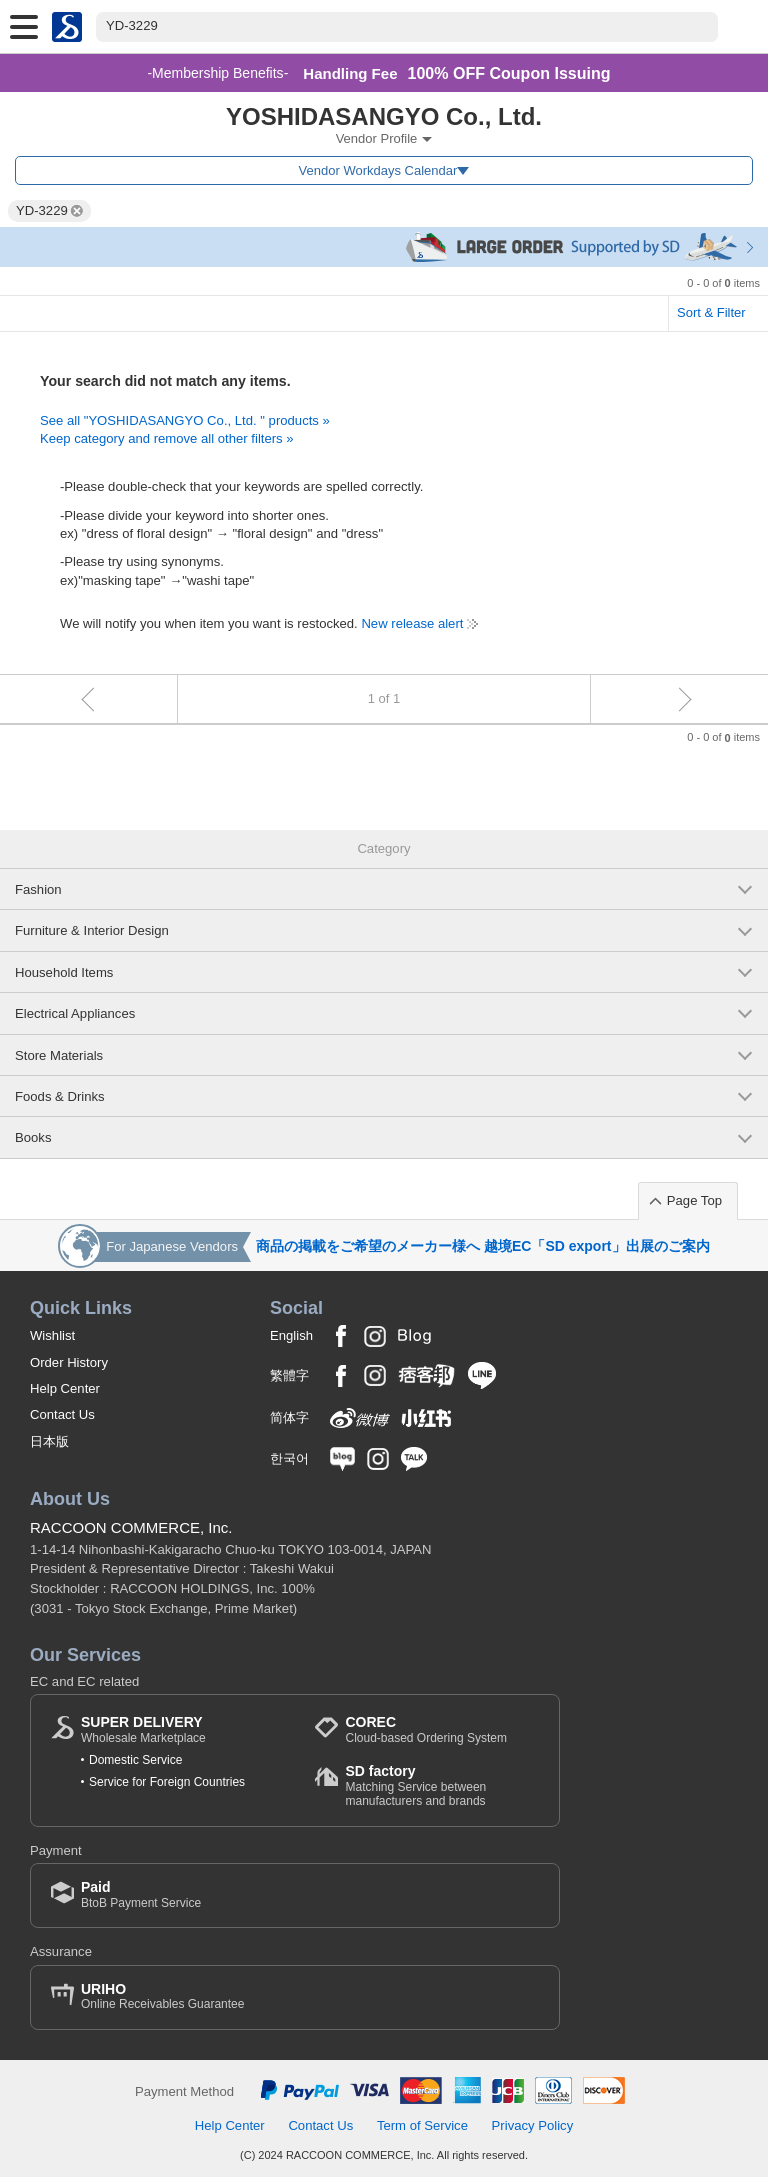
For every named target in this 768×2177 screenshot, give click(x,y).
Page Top (694, 1200)
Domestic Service (135, 1760)
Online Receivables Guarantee (162, 1996)
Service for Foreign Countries (167, 1782)
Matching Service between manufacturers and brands (442, 1785)
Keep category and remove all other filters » (167, 438)
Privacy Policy (533, 2125)
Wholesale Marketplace (143, 1729)
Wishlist (52, 1335)
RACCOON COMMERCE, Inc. (131, 1527)
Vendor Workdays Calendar (378, 170)
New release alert (412, 623)
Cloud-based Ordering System (425, 1729)
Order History (69, 1362)
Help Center (65, 1388)
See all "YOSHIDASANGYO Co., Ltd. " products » (185, 420)
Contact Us (62, 1414)
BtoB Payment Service (141, 1894)
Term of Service (422, 2125)
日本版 (49, 1441)
